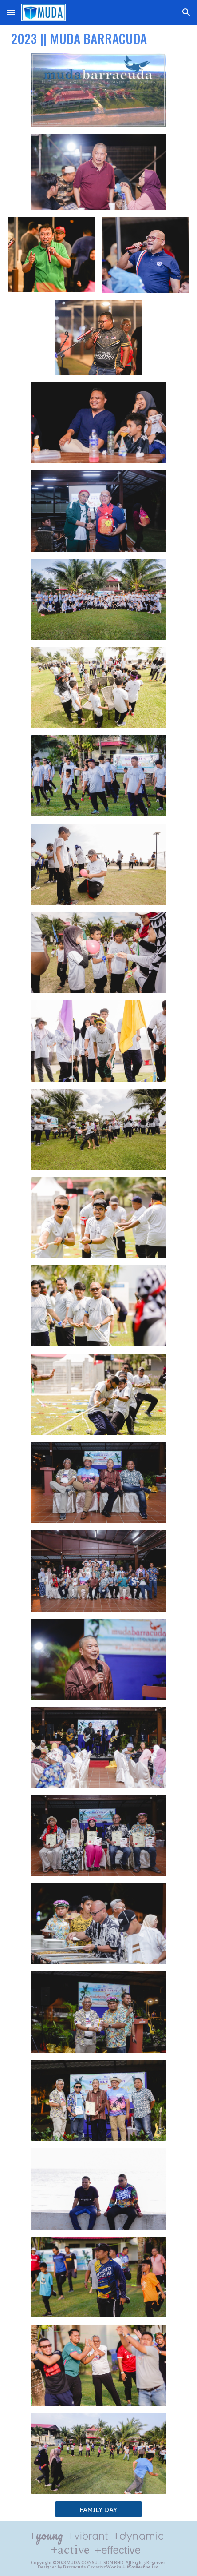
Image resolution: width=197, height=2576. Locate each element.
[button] (10, 12)
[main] (98, 37)
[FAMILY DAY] (98, 2509)
